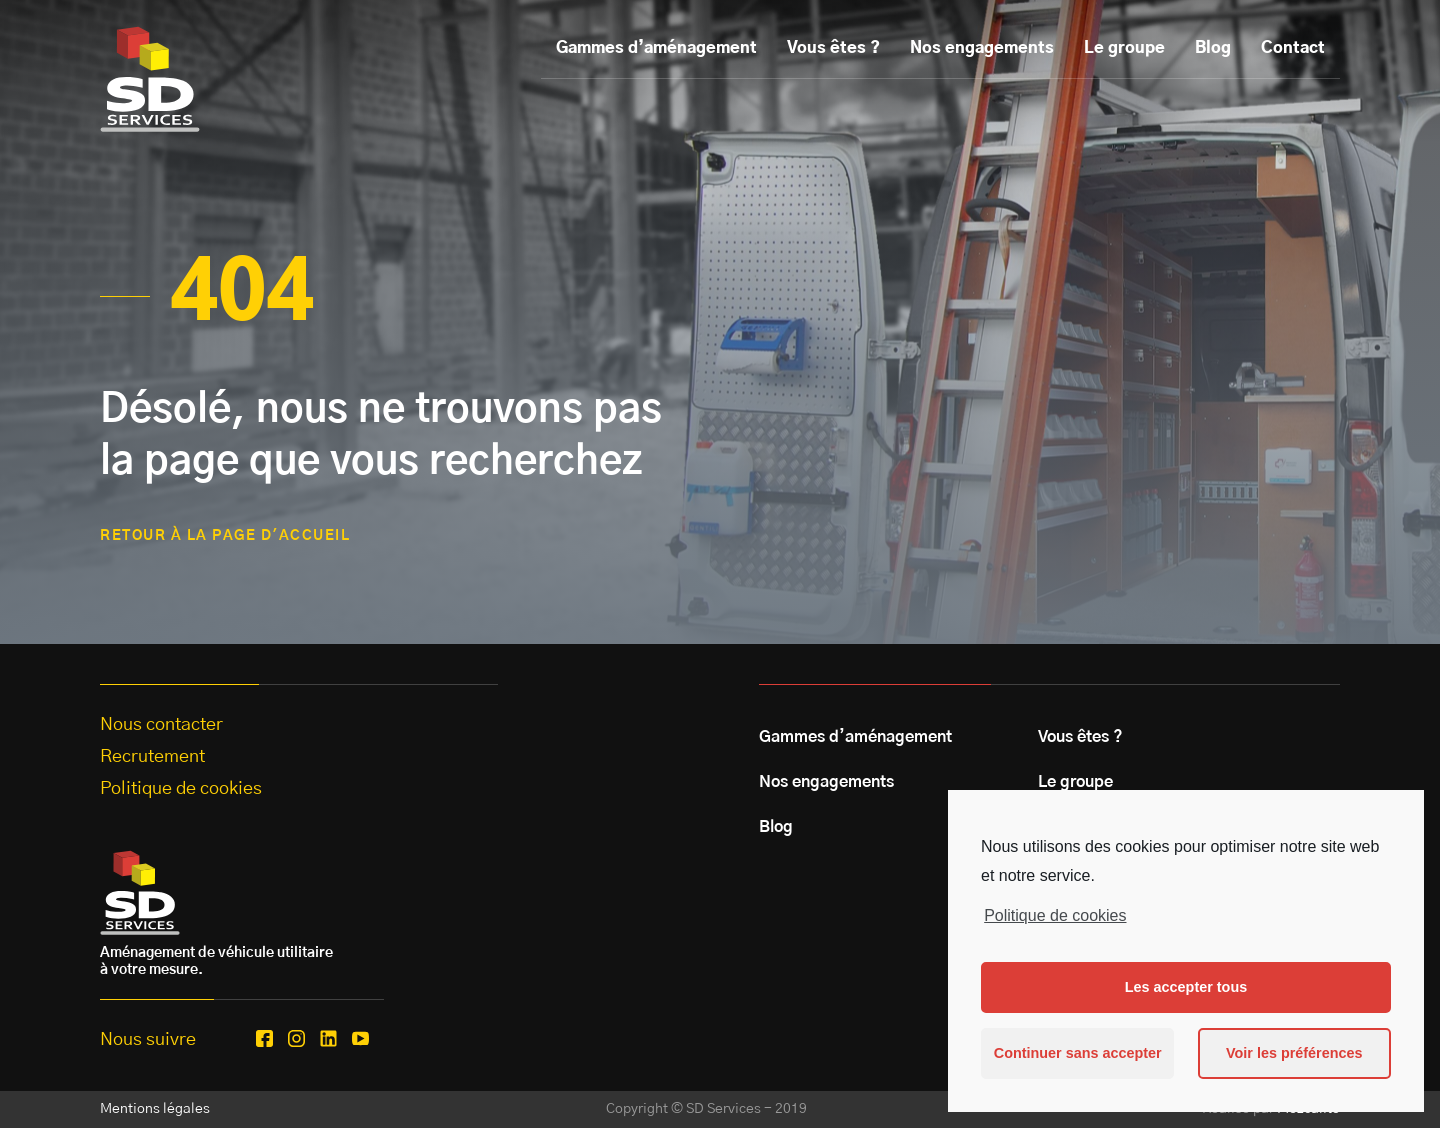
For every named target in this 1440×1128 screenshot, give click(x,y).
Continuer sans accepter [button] (1078, 1053)
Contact (1293, 48)
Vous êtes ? (833, 48)
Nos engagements (982, 48)
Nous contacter (161, 725)
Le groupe (1124, 48)
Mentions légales (155, 1109)
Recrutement (152, 757)
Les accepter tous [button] (1186, 987)
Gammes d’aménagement (656, 48)
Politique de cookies (1055, 915)
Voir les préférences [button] (1294, 1053)
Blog (1213, 48)
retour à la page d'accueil (225, 536)
